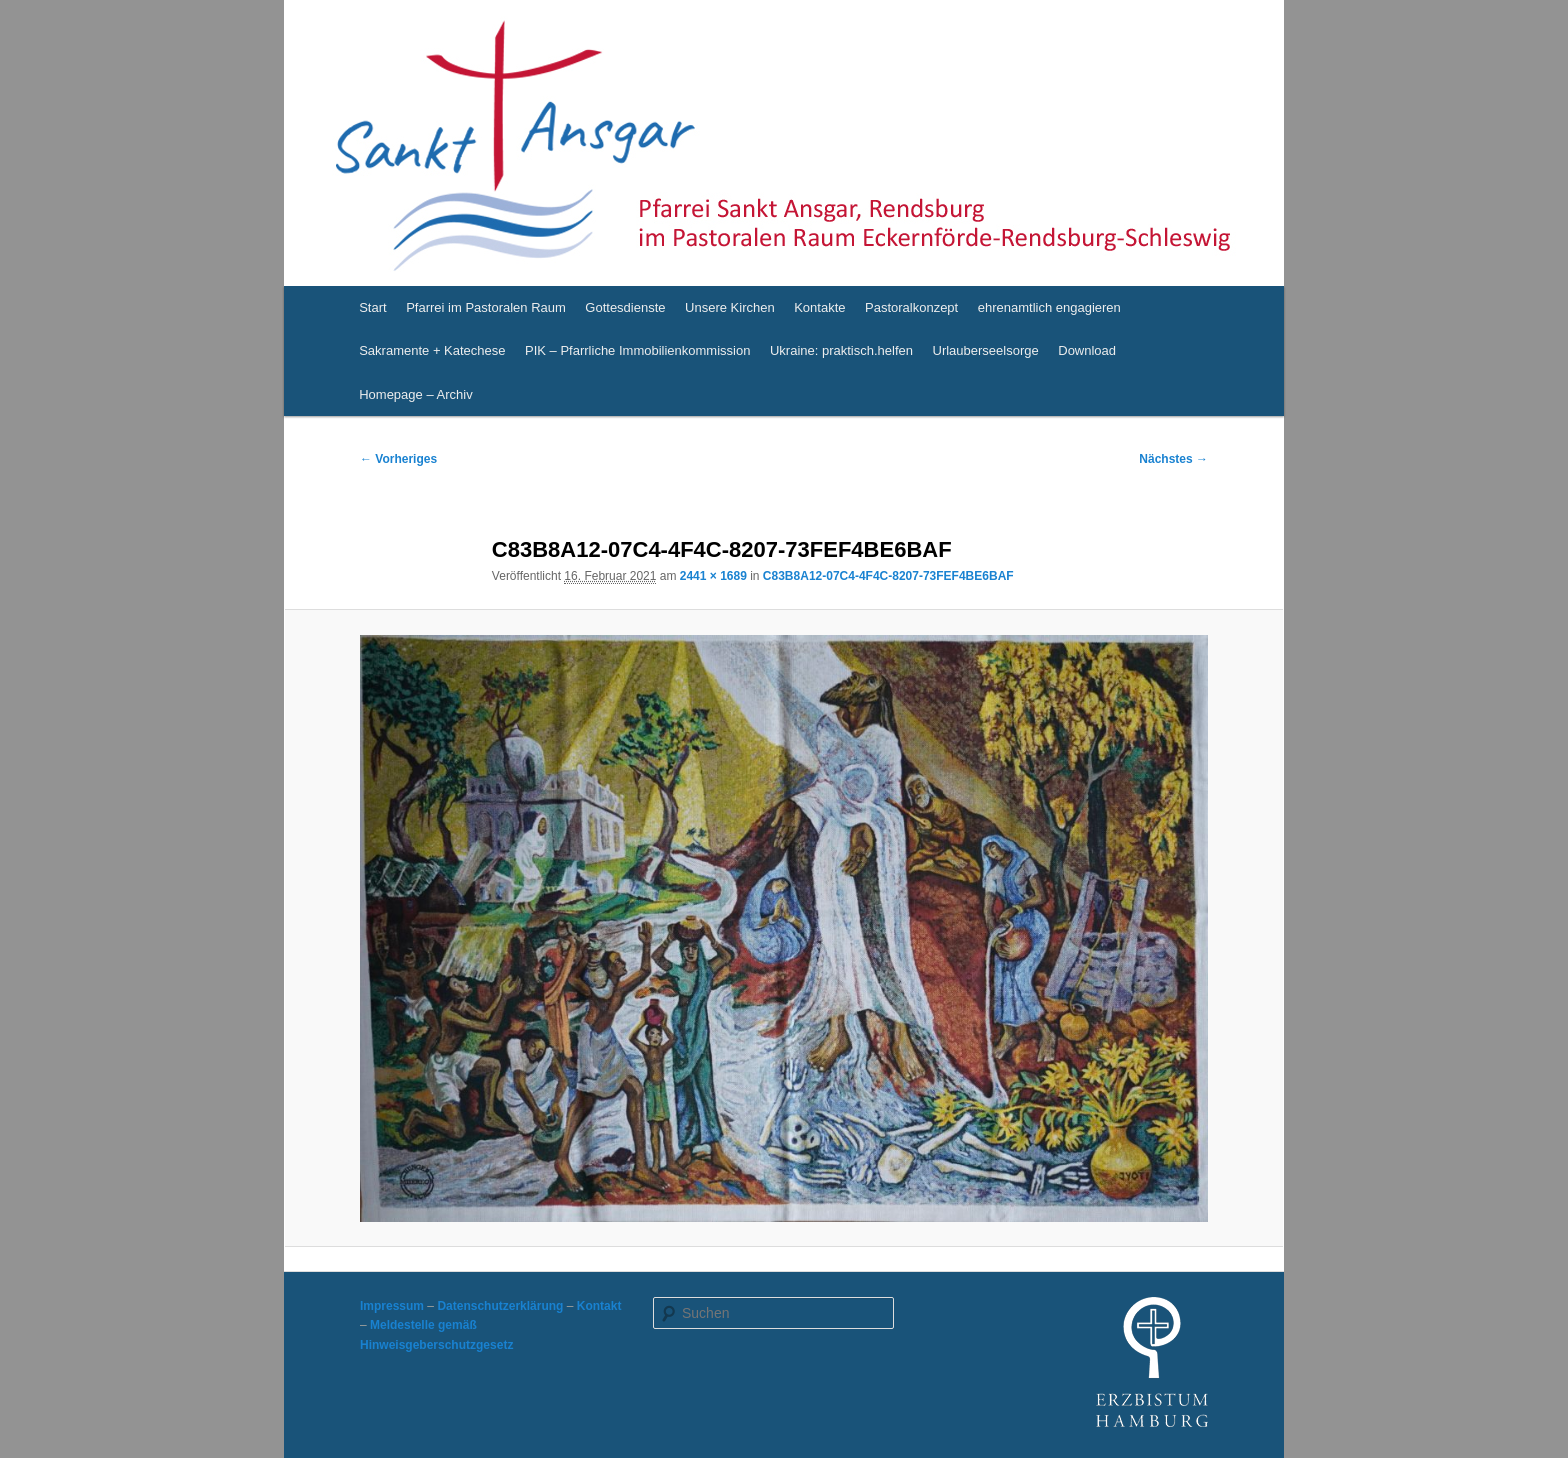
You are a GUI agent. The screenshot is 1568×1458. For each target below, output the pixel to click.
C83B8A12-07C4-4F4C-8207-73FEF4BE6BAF (888, 576)
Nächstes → (1173, 459)
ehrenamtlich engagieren (1049, 307)
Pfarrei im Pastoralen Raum (486, 307)
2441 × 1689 (713, 576)
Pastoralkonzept (911, 307)
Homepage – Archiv (415, 394)
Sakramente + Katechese (432, 350)
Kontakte (819, 307)
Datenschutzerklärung (500, 1306)
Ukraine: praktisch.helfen (841, 350)
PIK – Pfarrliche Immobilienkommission (637, 350)
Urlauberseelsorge (986, 350)
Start (372, 307)
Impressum (392, 1306)
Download (1087, 350)
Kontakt (599, 1306)
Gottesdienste (625, 307)
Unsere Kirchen (730, 307)
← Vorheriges (398, 459)
